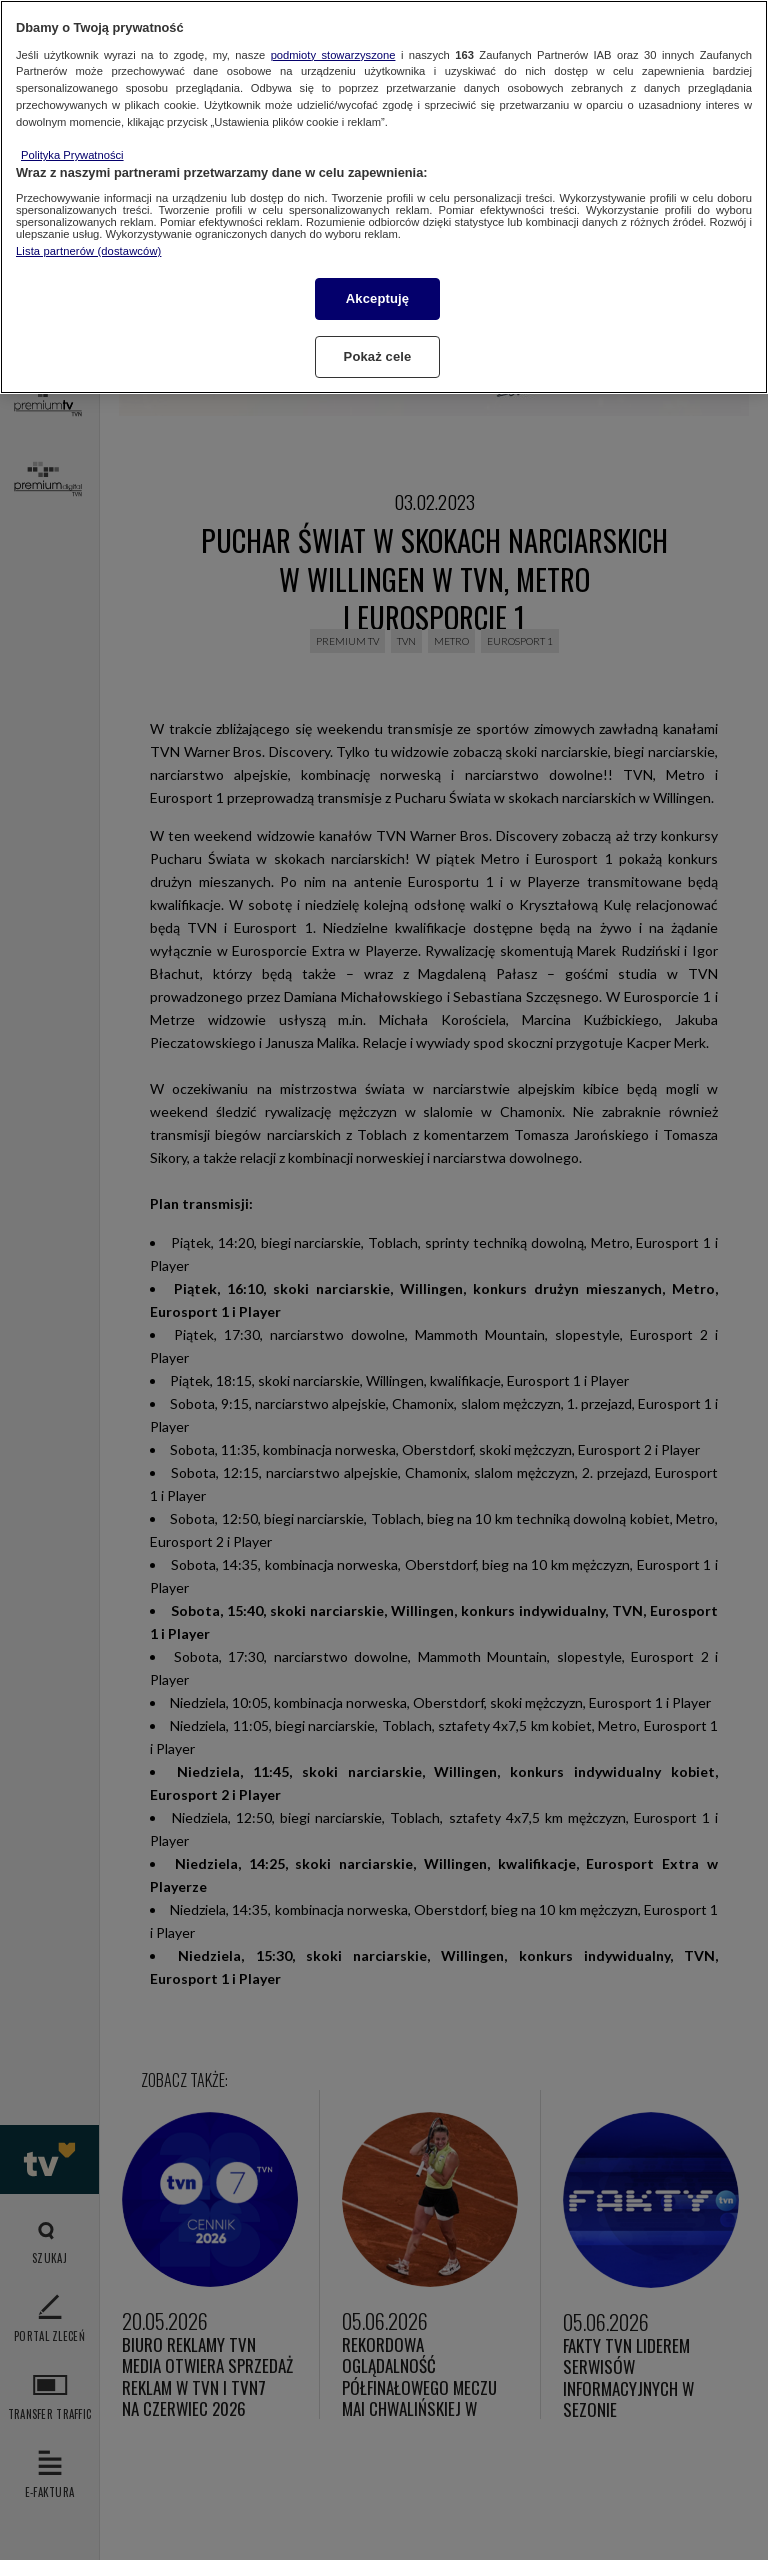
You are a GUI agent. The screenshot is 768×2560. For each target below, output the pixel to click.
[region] (384, 197)
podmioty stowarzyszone (333, 55)
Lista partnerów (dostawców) (88, 251)
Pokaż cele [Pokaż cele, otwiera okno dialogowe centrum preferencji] (378, 356)
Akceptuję (377, 298)
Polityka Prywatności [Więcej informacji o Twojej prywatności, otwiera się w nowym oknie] (72, 155)
